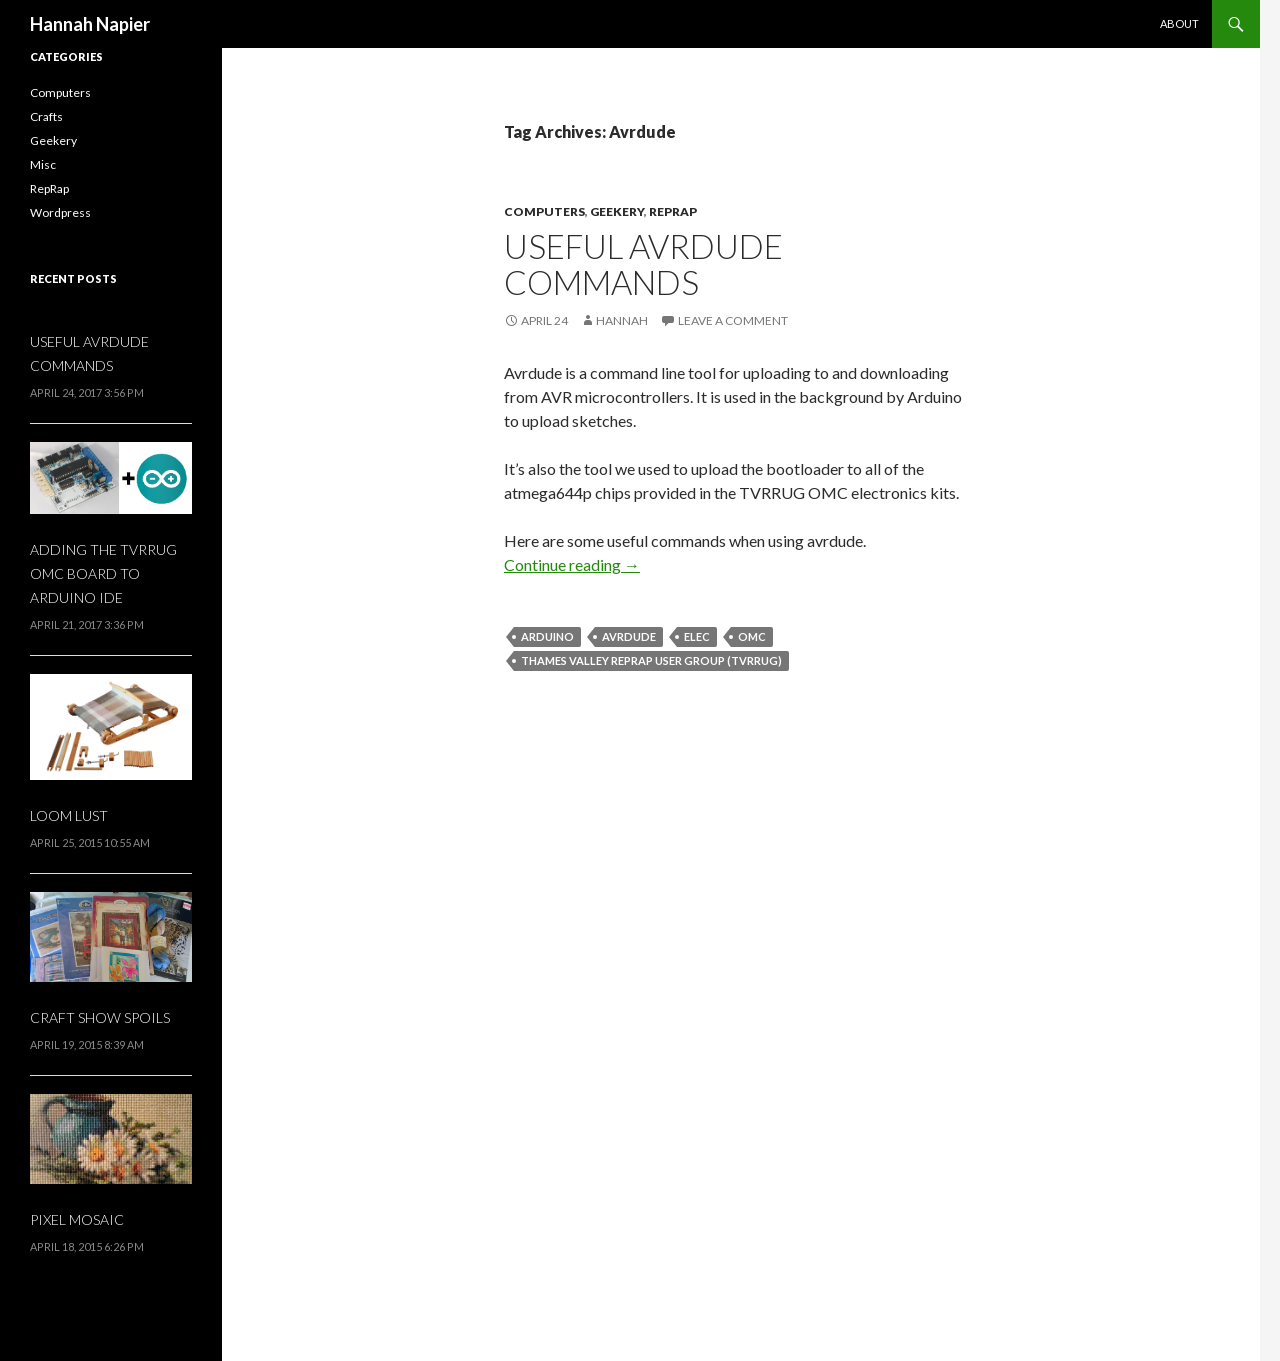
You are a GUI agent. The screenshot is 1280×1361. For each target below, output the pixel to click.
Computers (544, 211)
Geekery (617, 211)
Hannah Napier (90, 24)
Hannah (622, 320)
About (1179, 23)
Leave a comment (733, 320)
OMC (752, 636)
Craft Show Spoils (100, 1017)
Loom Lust (69, 815)
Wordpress (60, 212)
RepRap (673, 211)
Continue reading (572, 564)
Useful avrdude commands (643, 264)
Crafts (46, 116)
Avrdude (629, 636)
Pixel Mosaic (77, 1219)
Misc (43, 164)
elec (697, 636)
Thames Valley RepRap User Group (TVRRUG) (651, 660)
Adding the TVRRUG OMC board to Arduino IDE (103, 573)
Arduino (547, 636)
